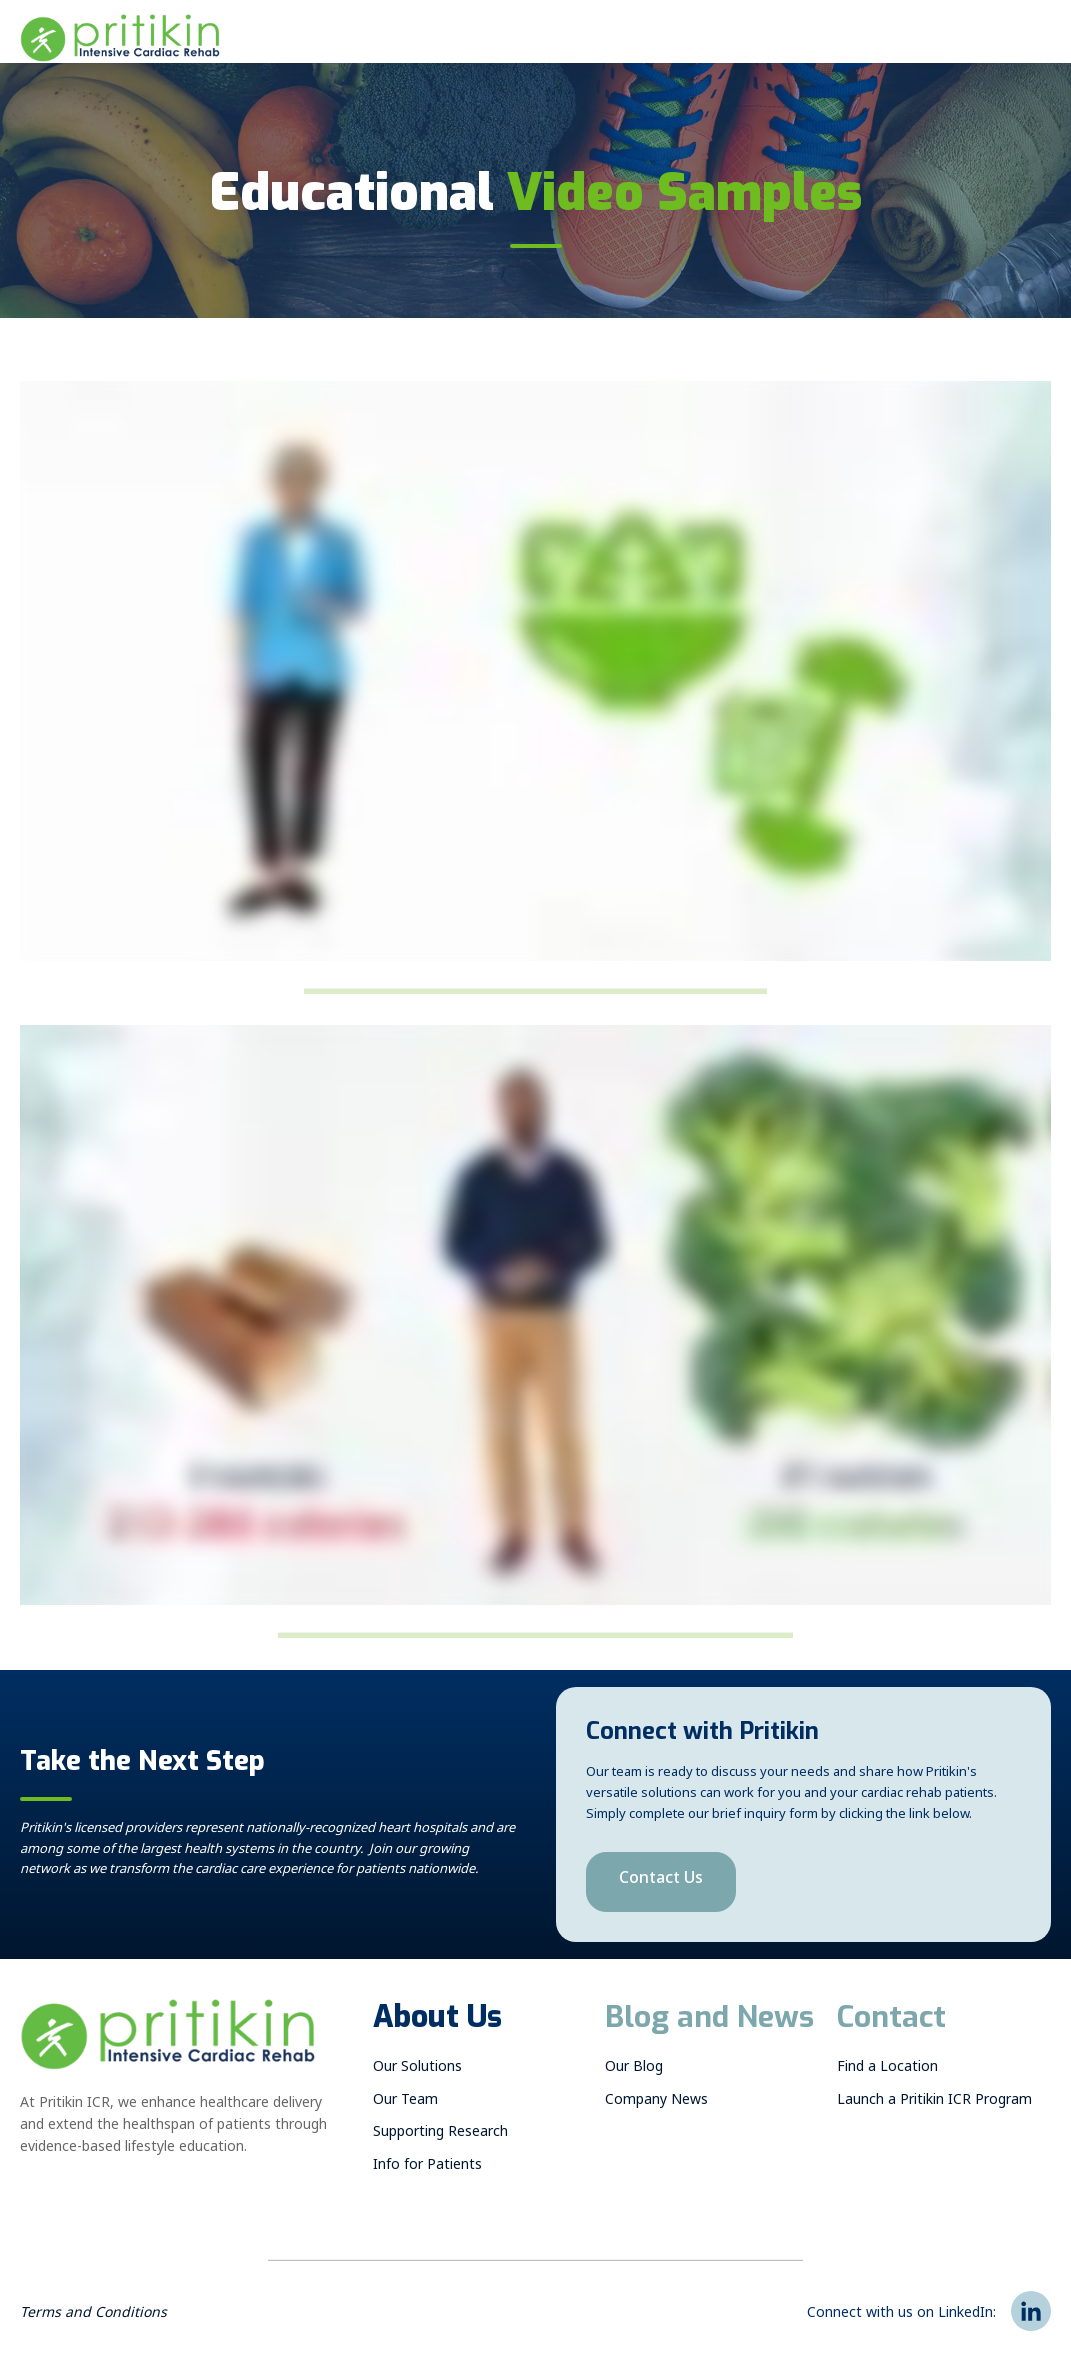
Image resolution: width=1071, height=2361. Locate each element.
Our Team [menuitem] (405, 2102)
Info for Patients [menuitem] (427, 2167)
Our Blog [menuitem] (634, 2069)
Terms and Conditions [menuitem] (93, 2315)
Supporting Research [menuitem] (440, 2134)
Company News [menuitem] (656, 2102)
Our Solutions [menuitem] (417, 2069)
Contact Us (661, 1881)
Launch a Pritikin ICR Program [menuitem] (934, 2102)
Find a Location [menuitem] (887, 2069)
